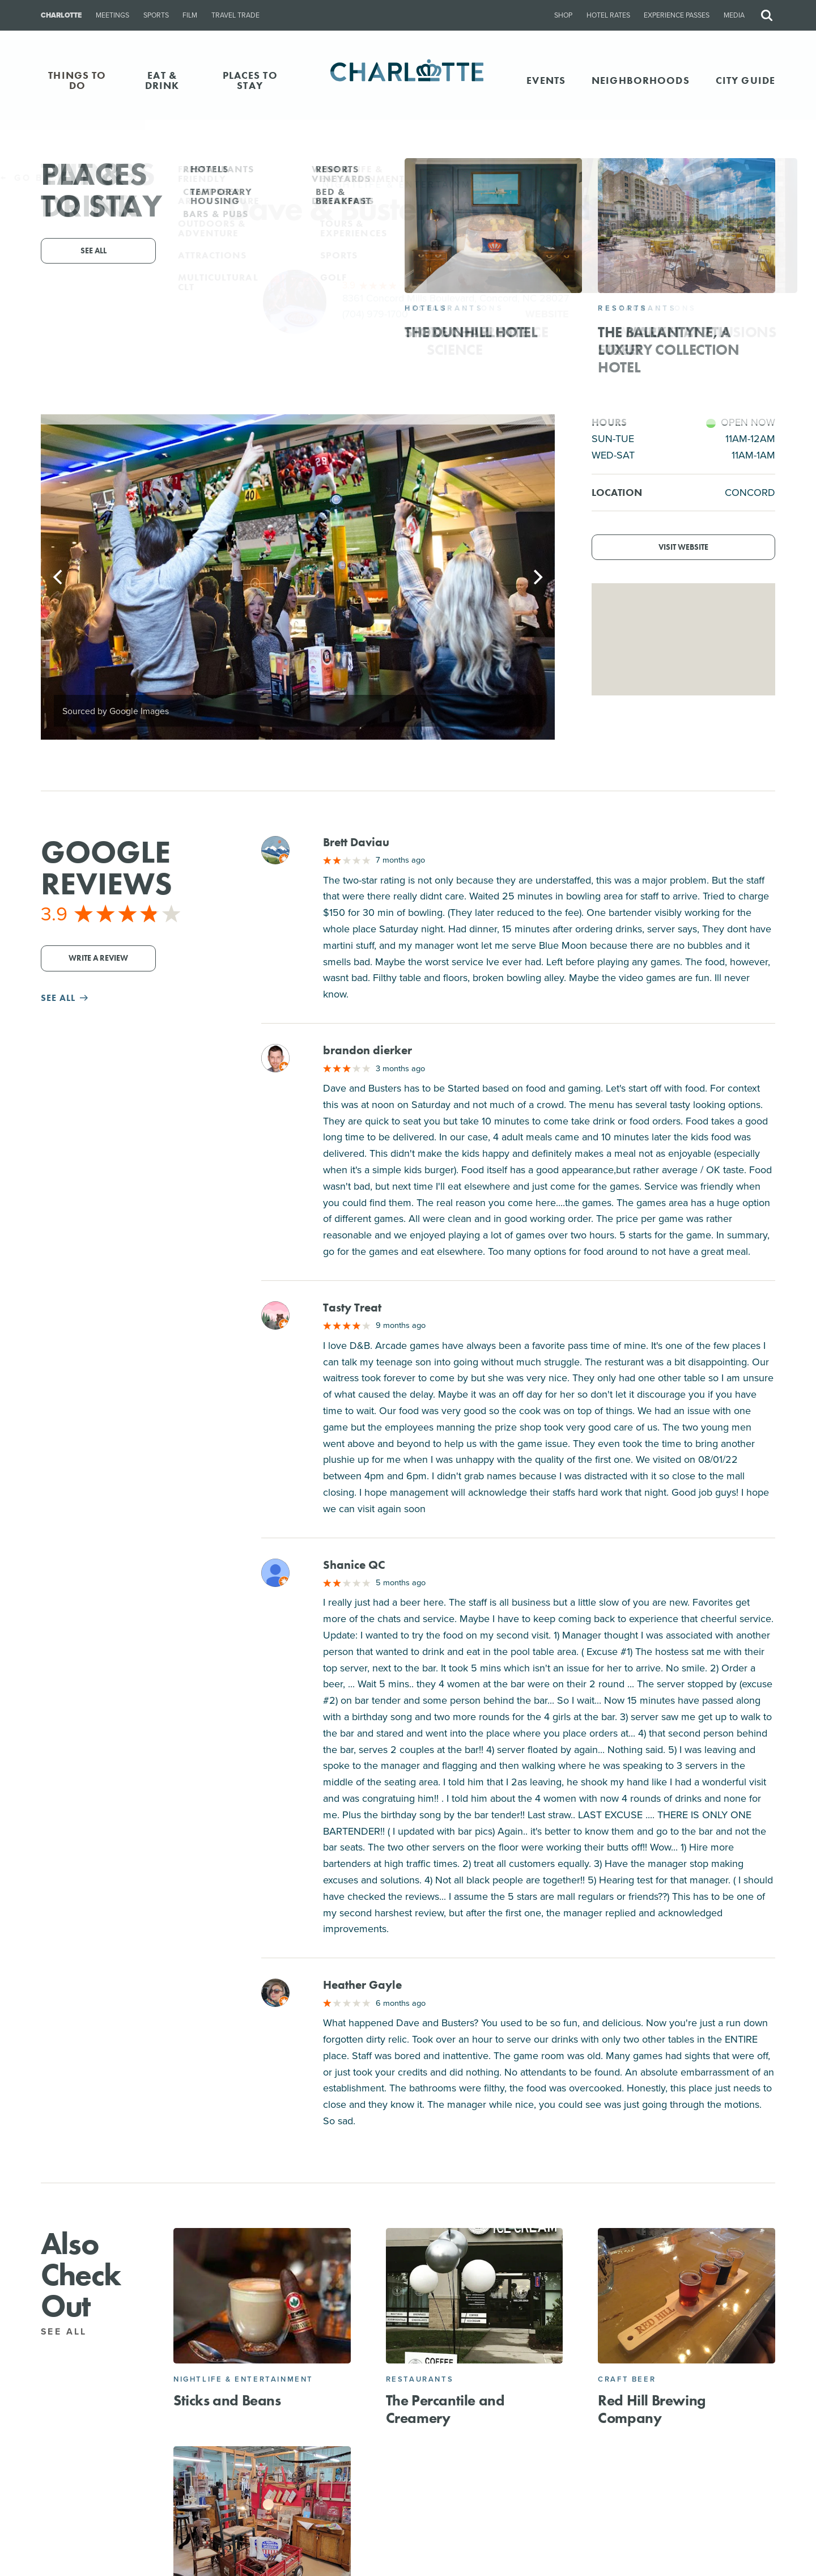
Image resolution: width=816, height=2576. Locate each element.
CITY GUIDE (745, 80)
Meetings (112, 15)
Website (547, 314)
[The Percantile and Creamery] (474, 2295)
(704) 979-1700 (375, 314)
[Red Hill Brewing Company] (686, 2295)
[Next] (536, 577)
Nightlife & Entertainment (243, 2379)
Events (546, 80)
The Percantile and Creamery (445, 2409)
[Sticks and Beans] (262, 2295)
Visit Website (683, 547)
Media (734, 15)
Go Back (33, 177)
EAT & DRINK (162, 80)
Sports (156, 15)
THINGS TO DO (77, 80)
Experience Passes (676, 15)
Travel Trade (235, 15)
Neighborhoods (641, 80)
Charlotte (61, 15)
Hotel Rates (608, 15)
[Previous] (58, 577)
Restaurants (420, 2379)
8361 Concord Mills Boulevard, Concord (455, 298)
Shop (563, 15)
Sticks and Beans (227, 2400)
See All (70, 2331)
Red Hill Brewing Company (652, 2409)
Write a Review (98, 958)
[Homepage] (408, 80)
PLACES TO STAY (250, 80)
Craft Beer (627, 2379)
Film (189, 15)
